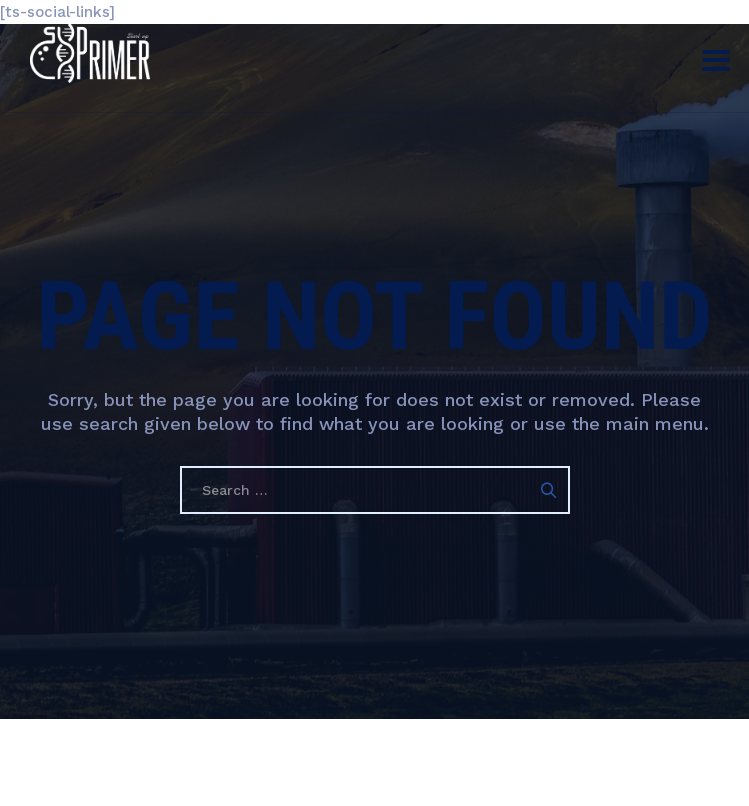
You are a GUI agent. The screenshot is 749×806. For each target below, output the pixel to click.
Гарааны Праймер (329, 775)
